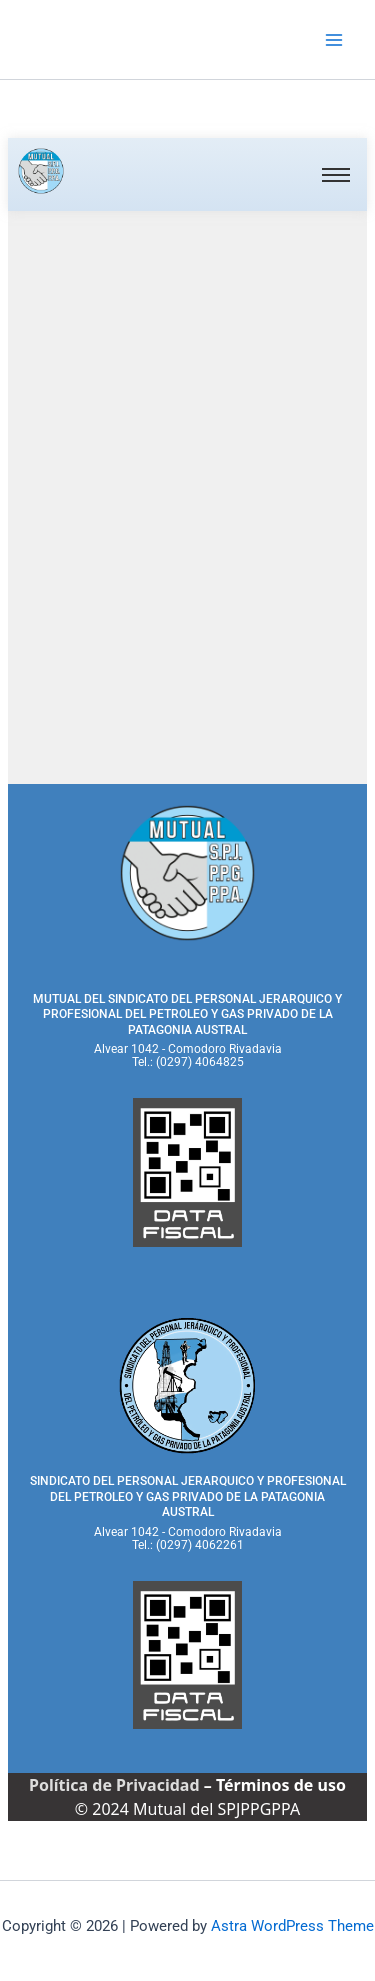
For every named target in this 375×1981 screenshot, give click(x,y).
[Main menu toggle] (334, 40)
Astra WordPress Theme (292, 1926)
